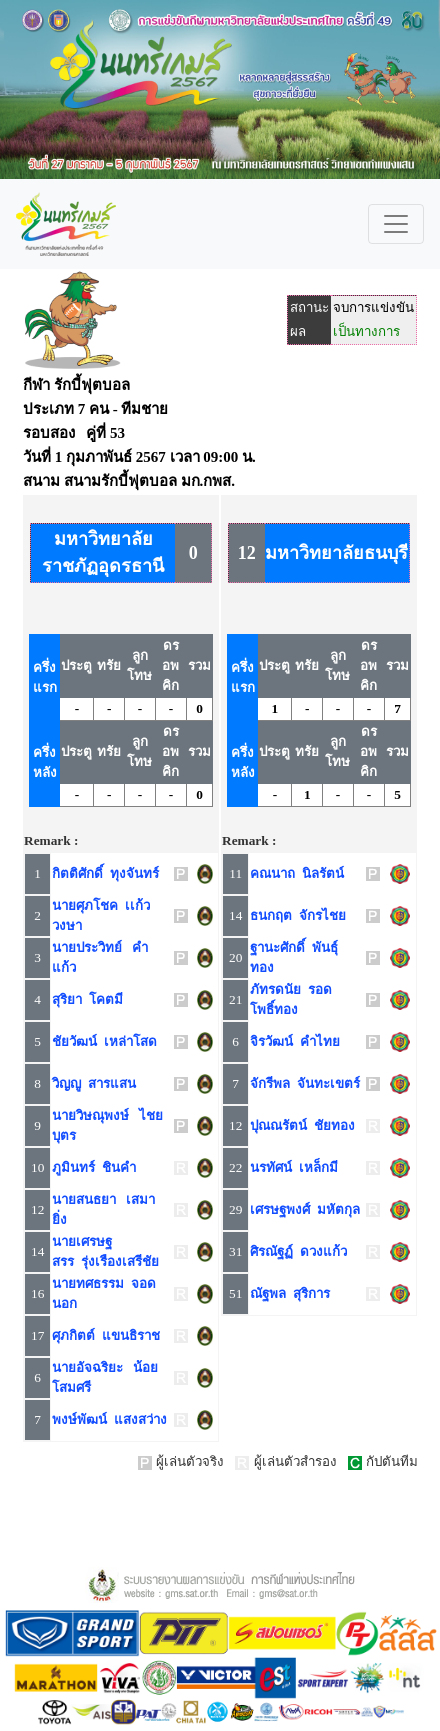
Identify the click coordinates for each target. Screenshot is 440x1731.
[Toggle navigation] (396, 224)
